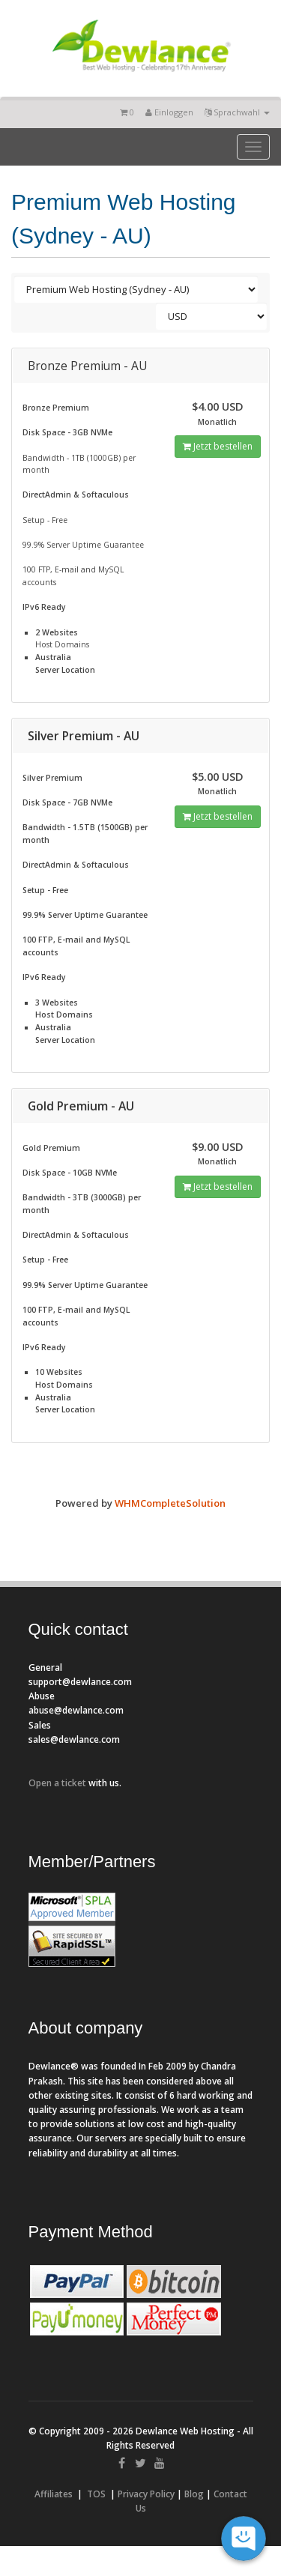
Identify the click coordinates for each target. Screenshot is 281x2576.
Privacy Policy (146, 2494)
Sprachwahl (237, 112)
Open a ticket (57, 1783)
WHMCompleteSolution (170, 1503)
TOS (96, 2494)
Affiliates (53, 2494)
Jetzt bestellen (218, 446)
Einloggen (169, 112)
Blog (194, 2494)
